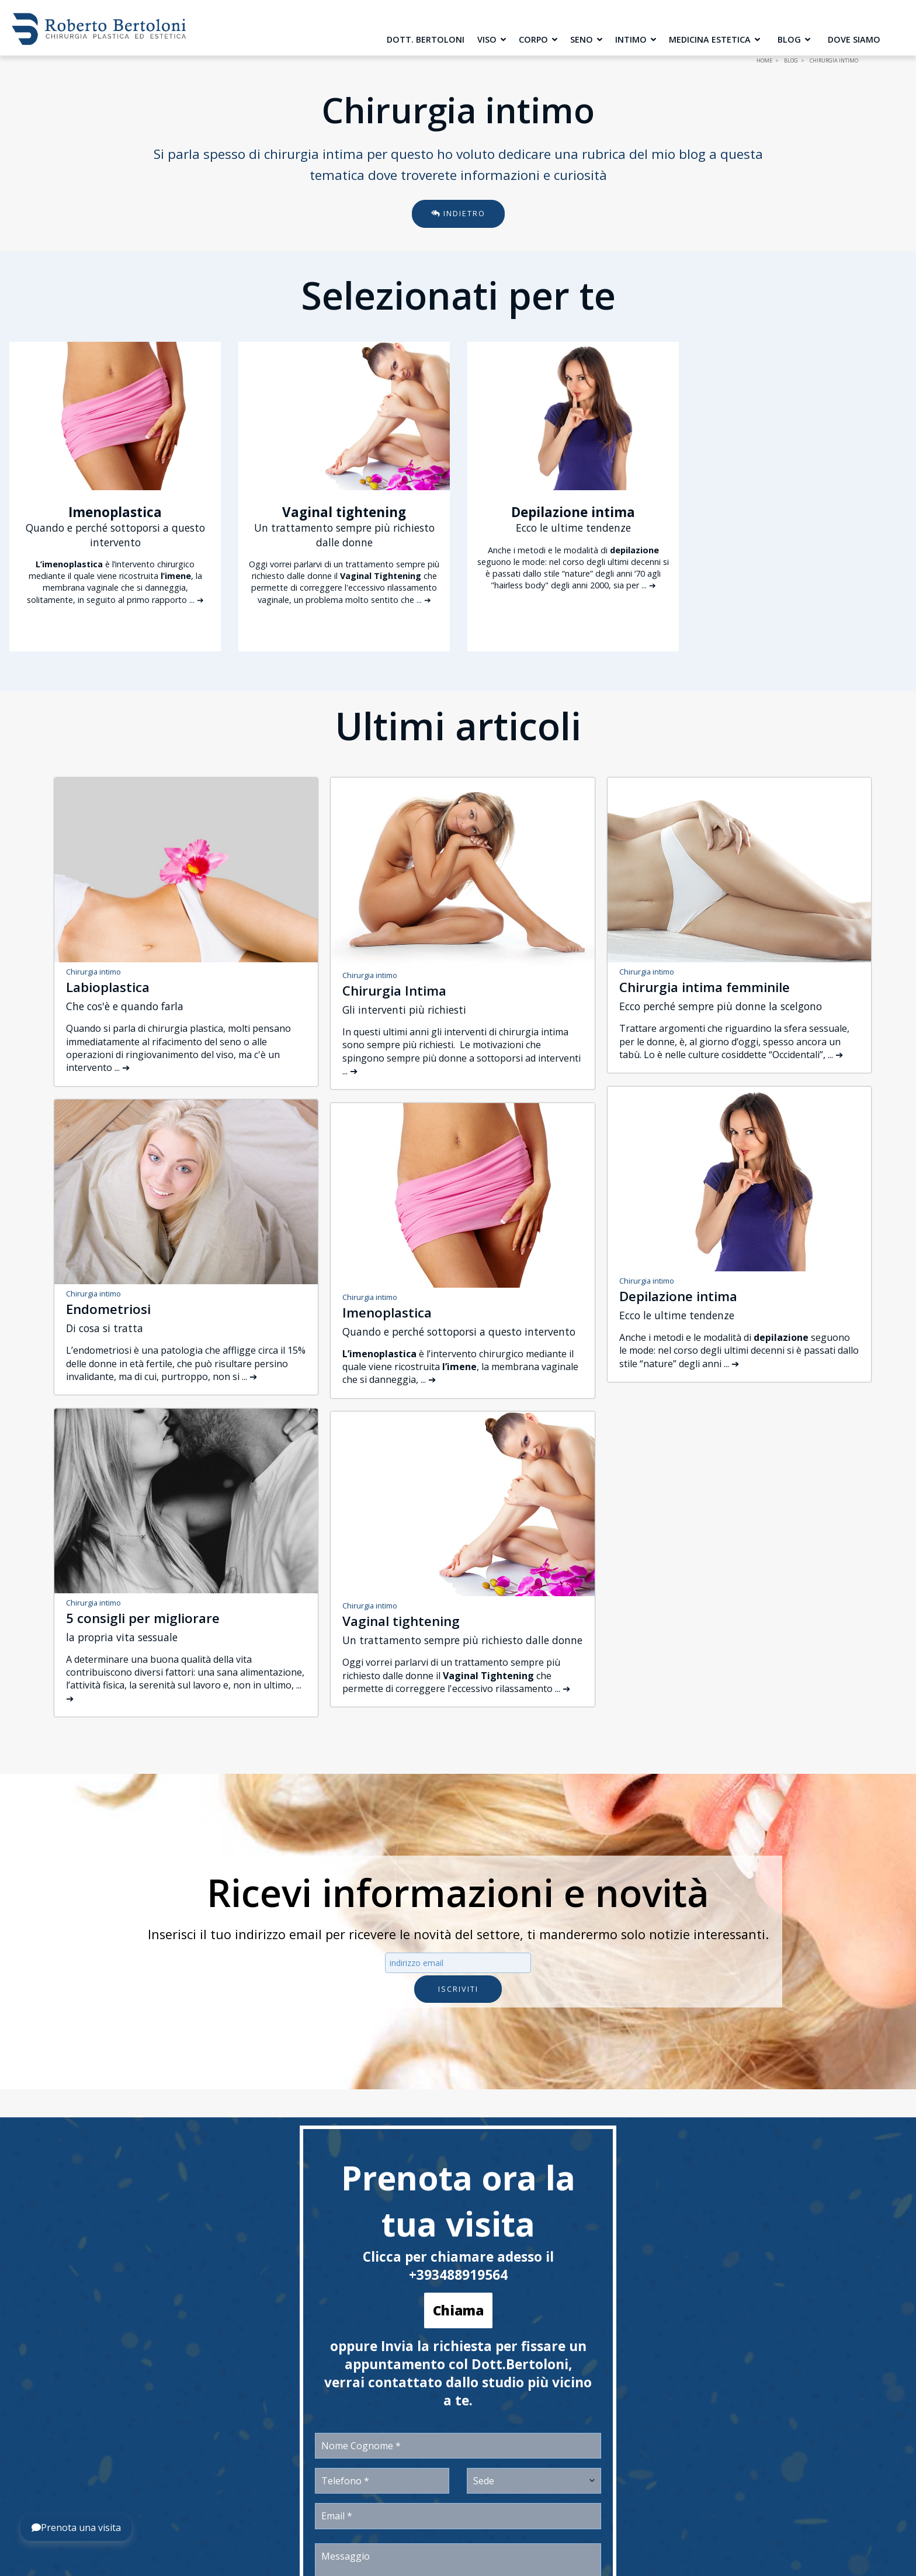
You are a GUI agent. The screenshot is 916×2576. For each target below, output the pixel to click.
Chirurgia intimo (93, 971)
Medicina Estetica (714, 39)
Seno (586, 39)
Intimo (635, 39)
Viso (491, 39)
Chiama (458, 2310)
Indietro (458, 213)
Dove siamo (854, 39)
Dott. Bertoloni (425, 39)
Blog (794, 39)
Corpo (538, 39)
